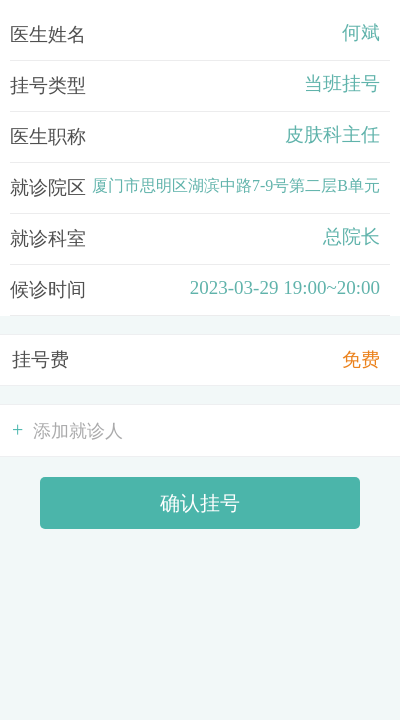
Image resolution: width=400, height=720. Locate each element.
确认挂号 (200, 503)
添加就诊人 (67, 430)
